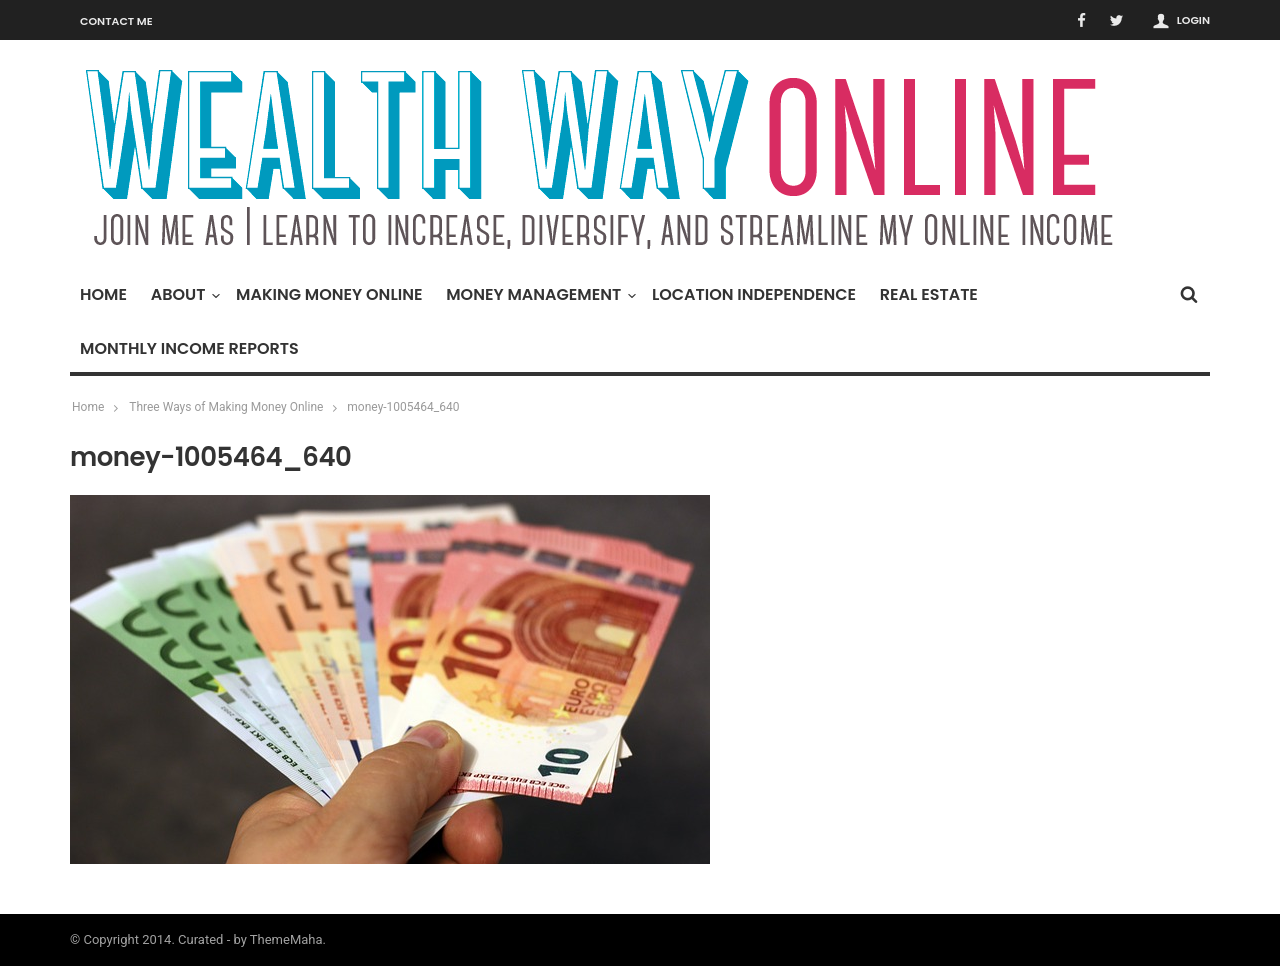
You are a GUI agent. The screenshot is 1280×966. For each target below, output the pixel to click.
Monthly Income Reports (189, 348)
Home (103, 294)
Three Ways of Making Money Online (226, 407)
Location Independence (754, 294)
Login (1193, 20)
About (183, 294)
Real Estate (929, 294)
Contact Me (116, 21)
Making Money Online (329, 294)
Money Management (538, 294)
